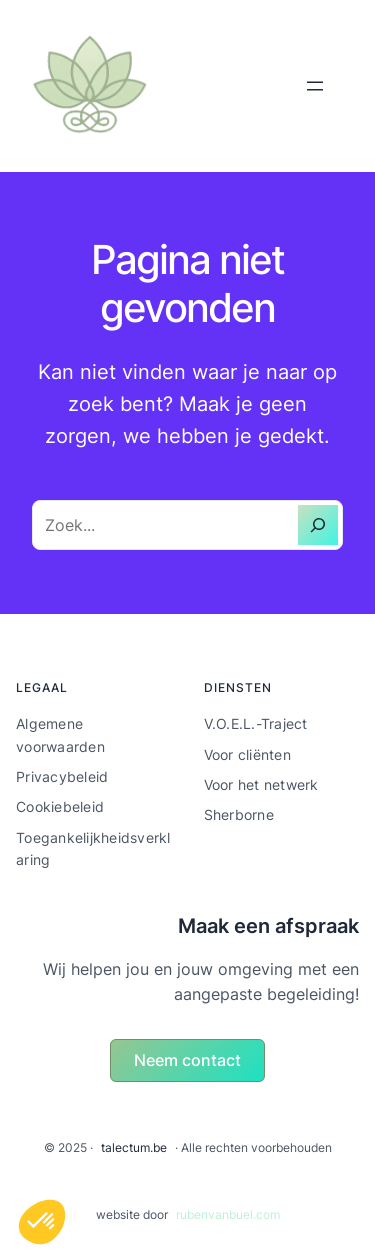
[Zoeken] (318, 525)
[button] (188, 1060)
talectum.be (134, 1147)
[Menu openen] (315, 86)
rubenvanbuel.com (228, 1214)
